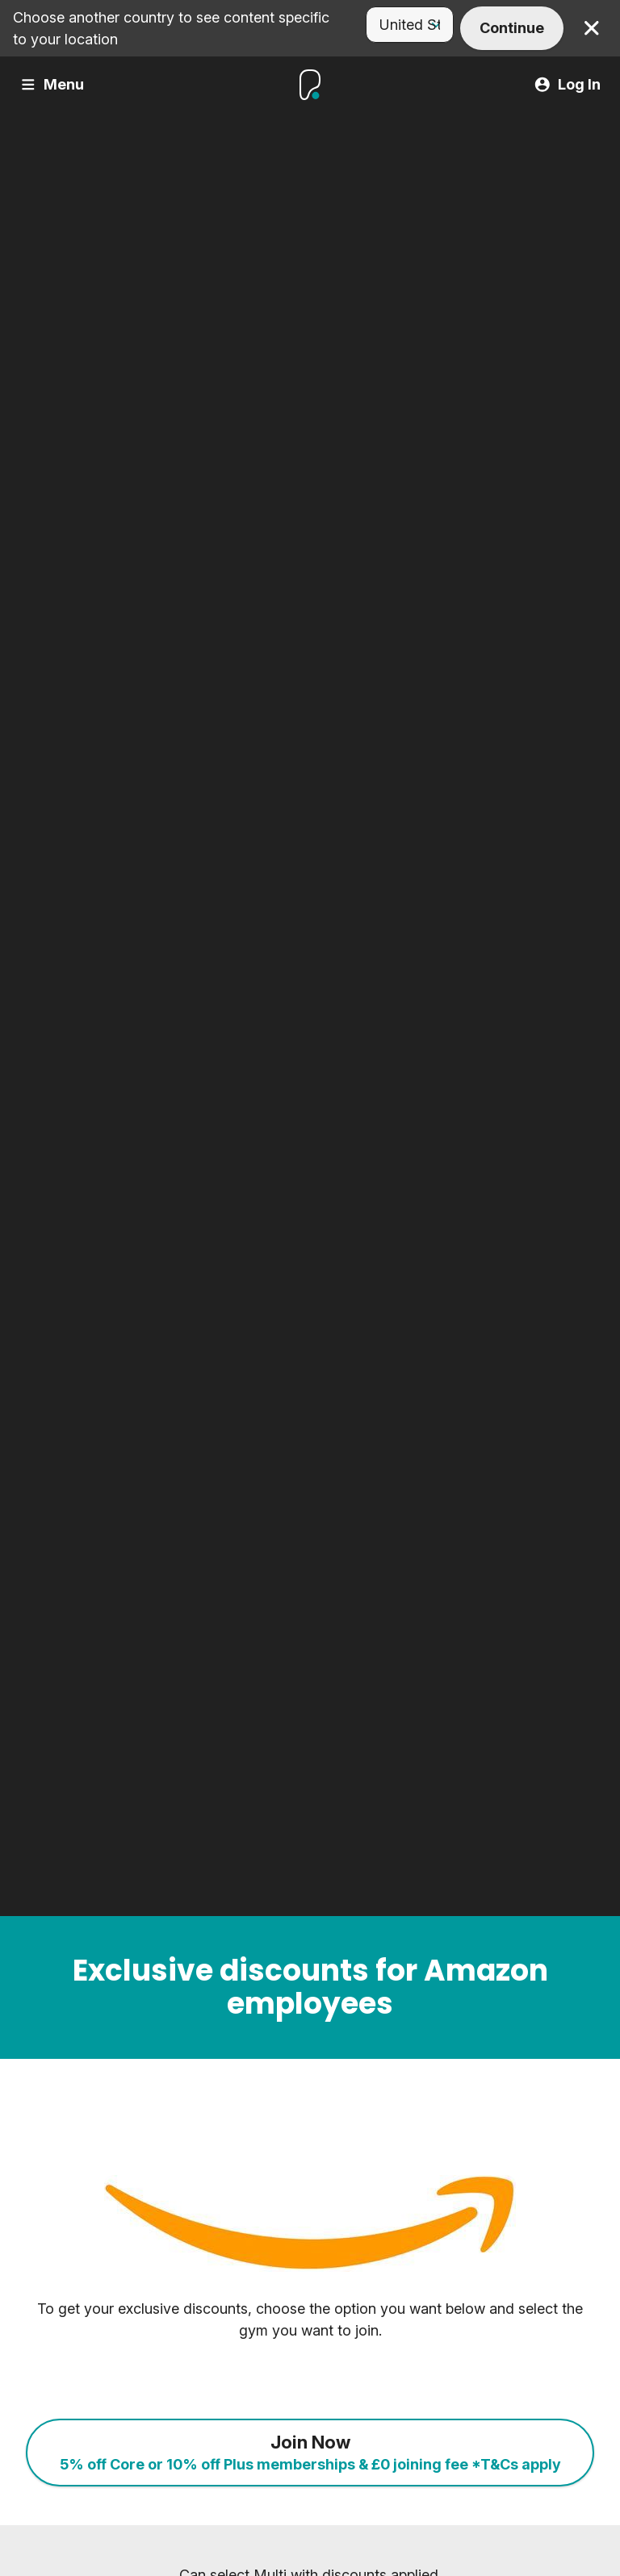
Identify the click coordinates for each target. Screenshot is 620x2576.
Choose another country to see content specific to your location (171, 28)
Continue (512, 27)
